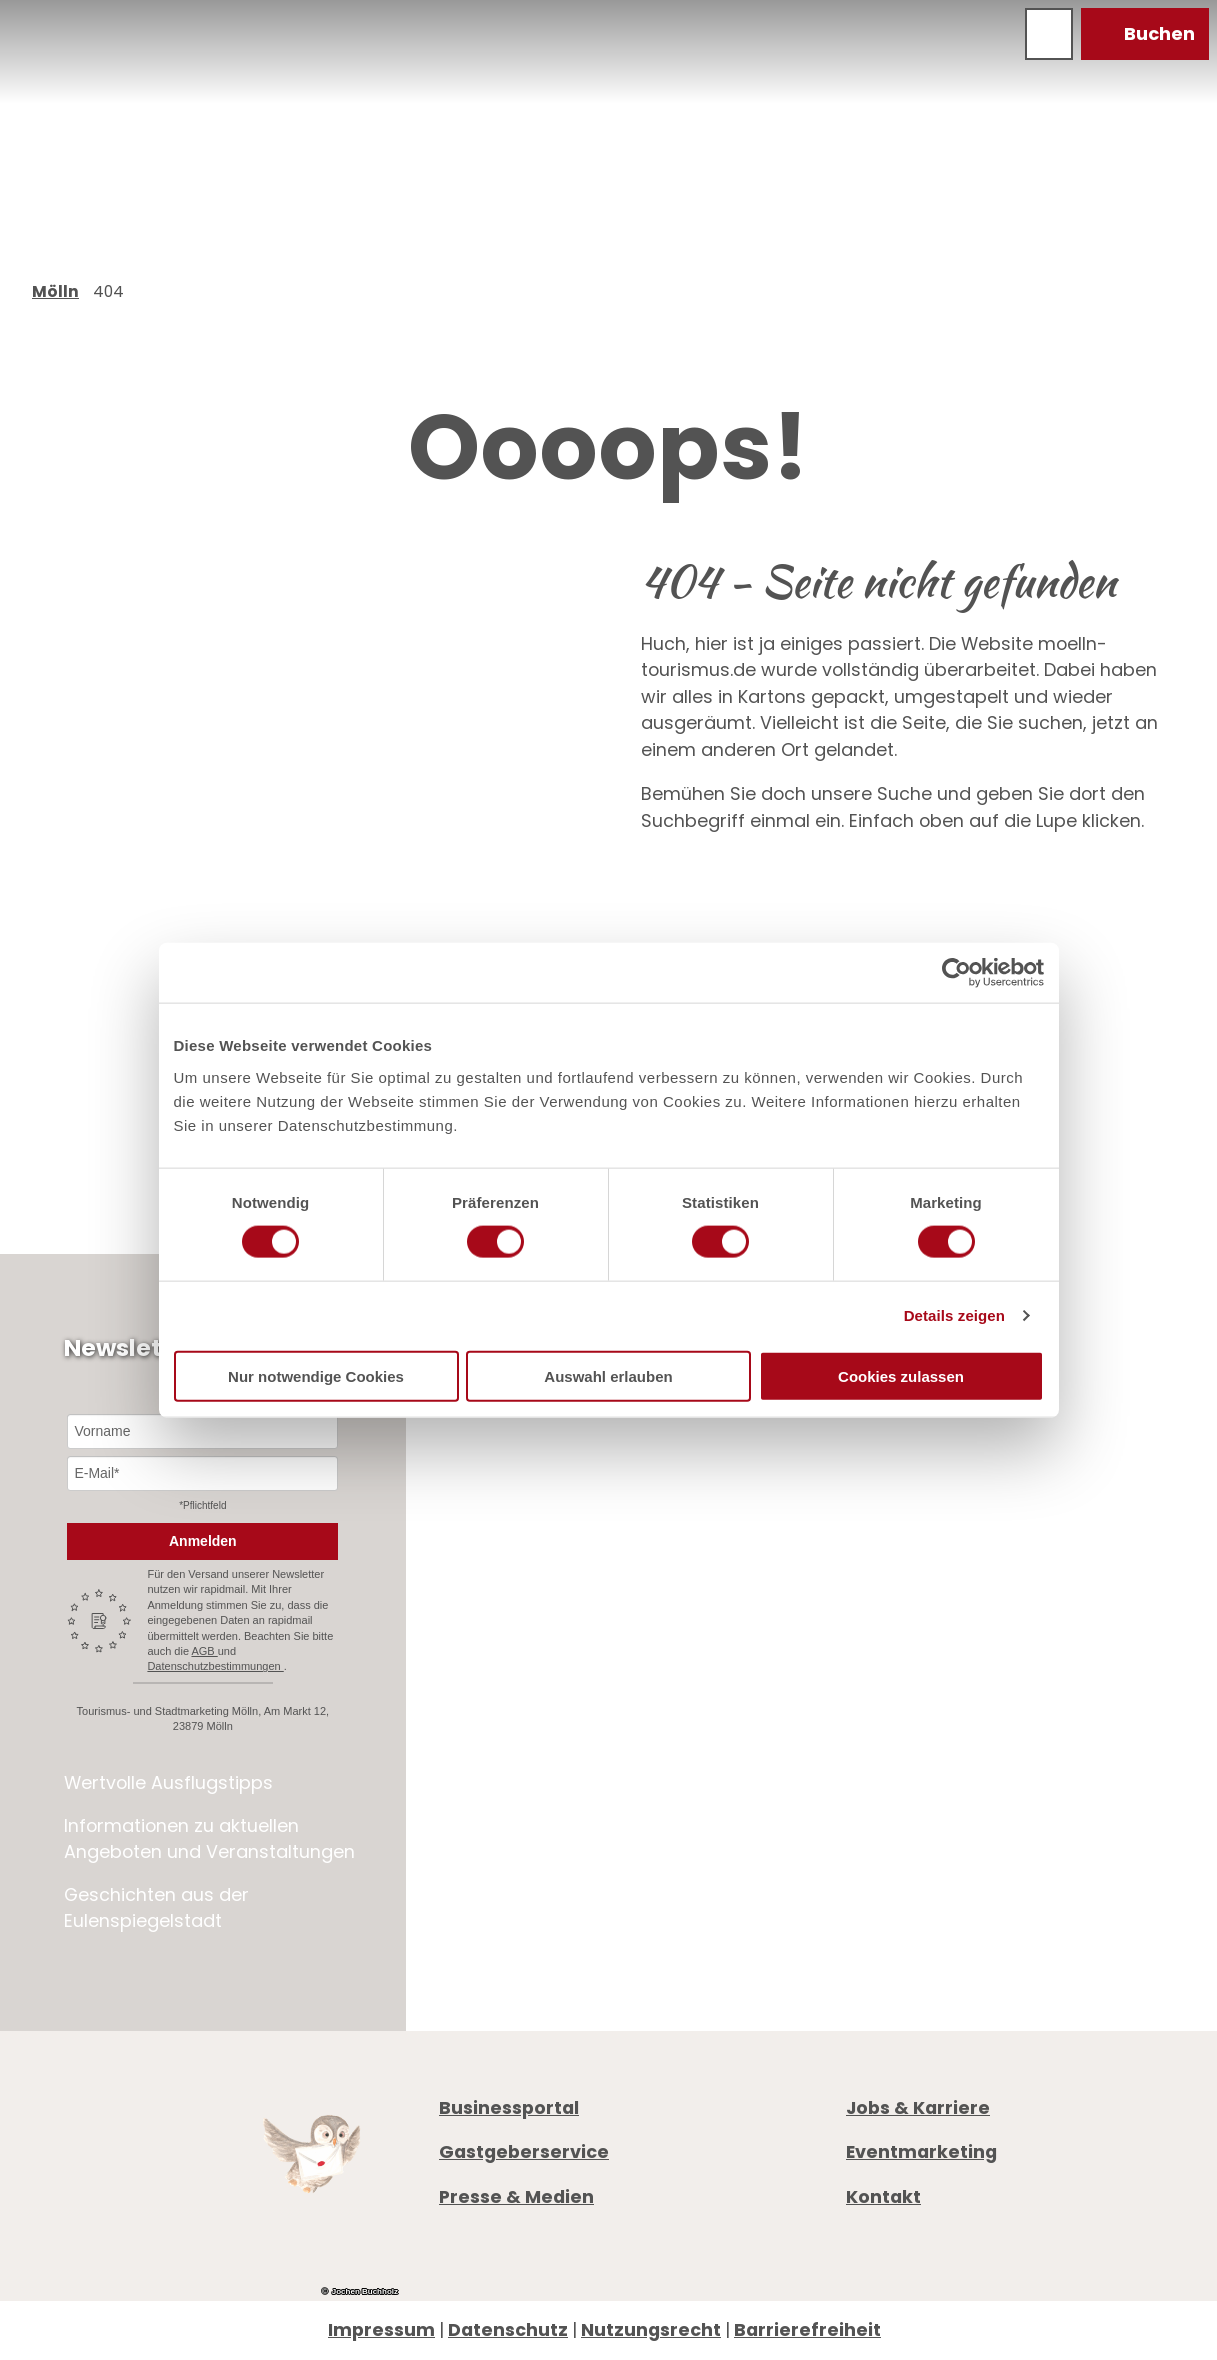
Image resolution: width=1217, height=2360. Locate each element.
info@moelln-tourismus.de (1014, 1680)
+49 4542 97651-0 (956, 1653)
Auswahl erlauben (608, 1375)
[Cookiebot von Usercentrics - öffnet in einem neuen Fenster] (956, 973)
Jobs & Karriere (918, 2107)
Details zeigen (954, 1315)
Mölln (55, 291)
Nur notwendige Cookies (316, 1375)
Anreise (879, 1777)
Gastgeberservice (524, 2151)
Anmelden (203, 1541)
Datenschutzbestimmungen (215, 1666)
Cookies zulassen (901, 1375)
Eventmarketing (921, 2151)
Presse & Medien (516, 2195)
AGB (204, 1651)
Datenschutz (508, 2329)
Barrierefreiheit (807, 2329)
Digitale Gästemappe (943, 1804)
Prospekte (891, 1751)
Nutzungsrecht (651, 2329)
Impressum (381, 2329)
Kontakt (883, 2195)
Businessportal (509, 2107)
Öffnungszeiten (917, 1724)
